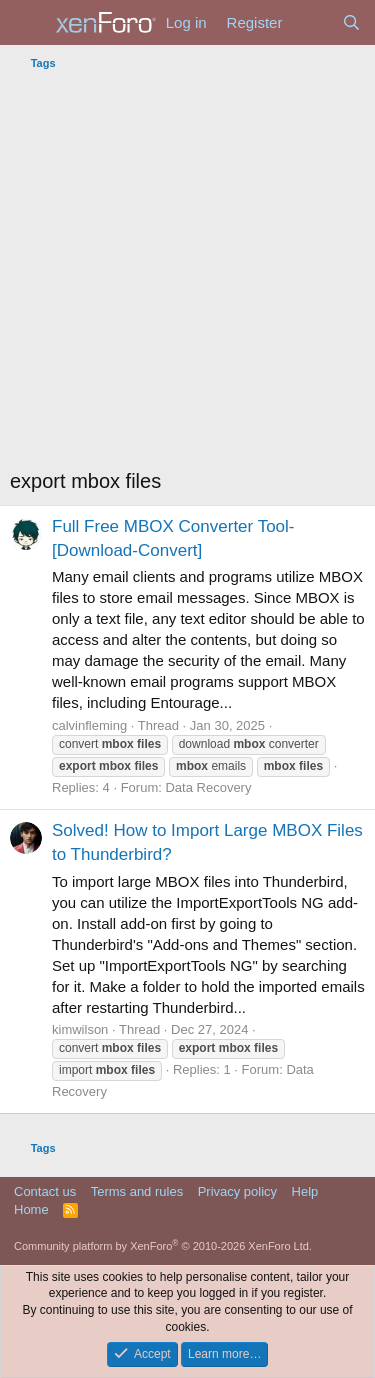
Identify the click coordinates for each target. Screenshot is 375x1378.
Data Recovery (208, 787)
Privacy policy (237, 1191)
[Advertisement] (187, 274)
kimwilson (80, 1029)
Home (31, 1209)
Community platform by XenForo (163, 1246)
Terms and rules (137, 1191)
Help (305, 1191)
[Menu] (27, 23)
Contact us (45, 1191)
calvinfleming (89, 725)
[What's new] (311, 22)
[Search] (351, 22)
